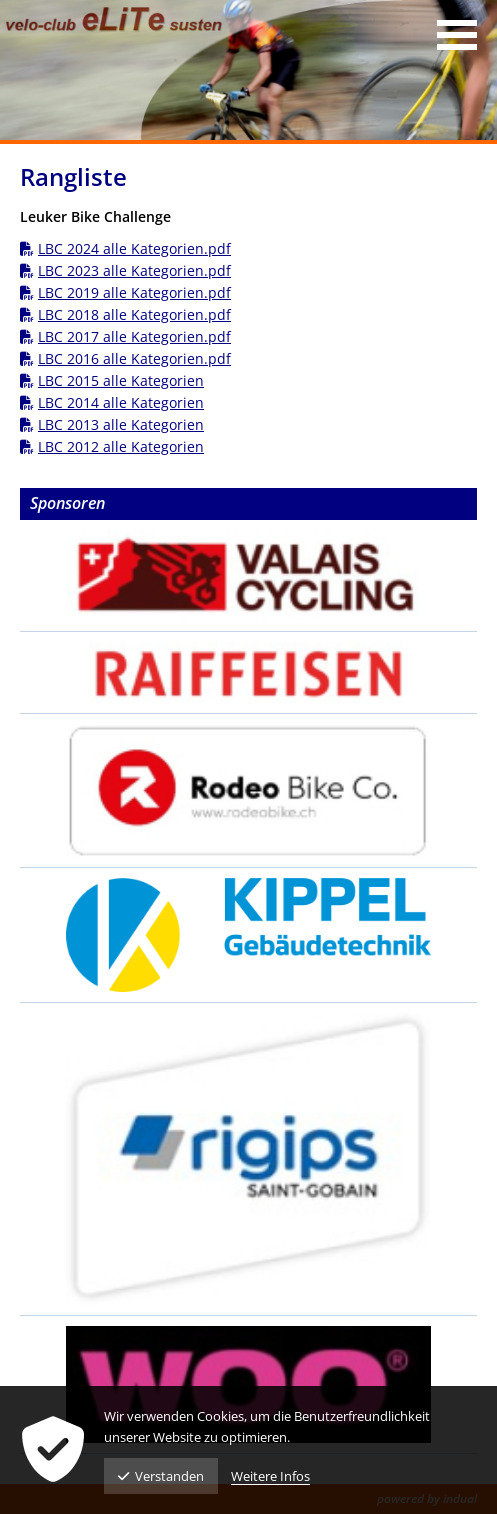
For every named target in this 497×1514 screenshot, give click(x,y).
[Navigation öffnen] (457, 35)
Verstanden (161, 1476)
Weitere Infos (270, 1476)
